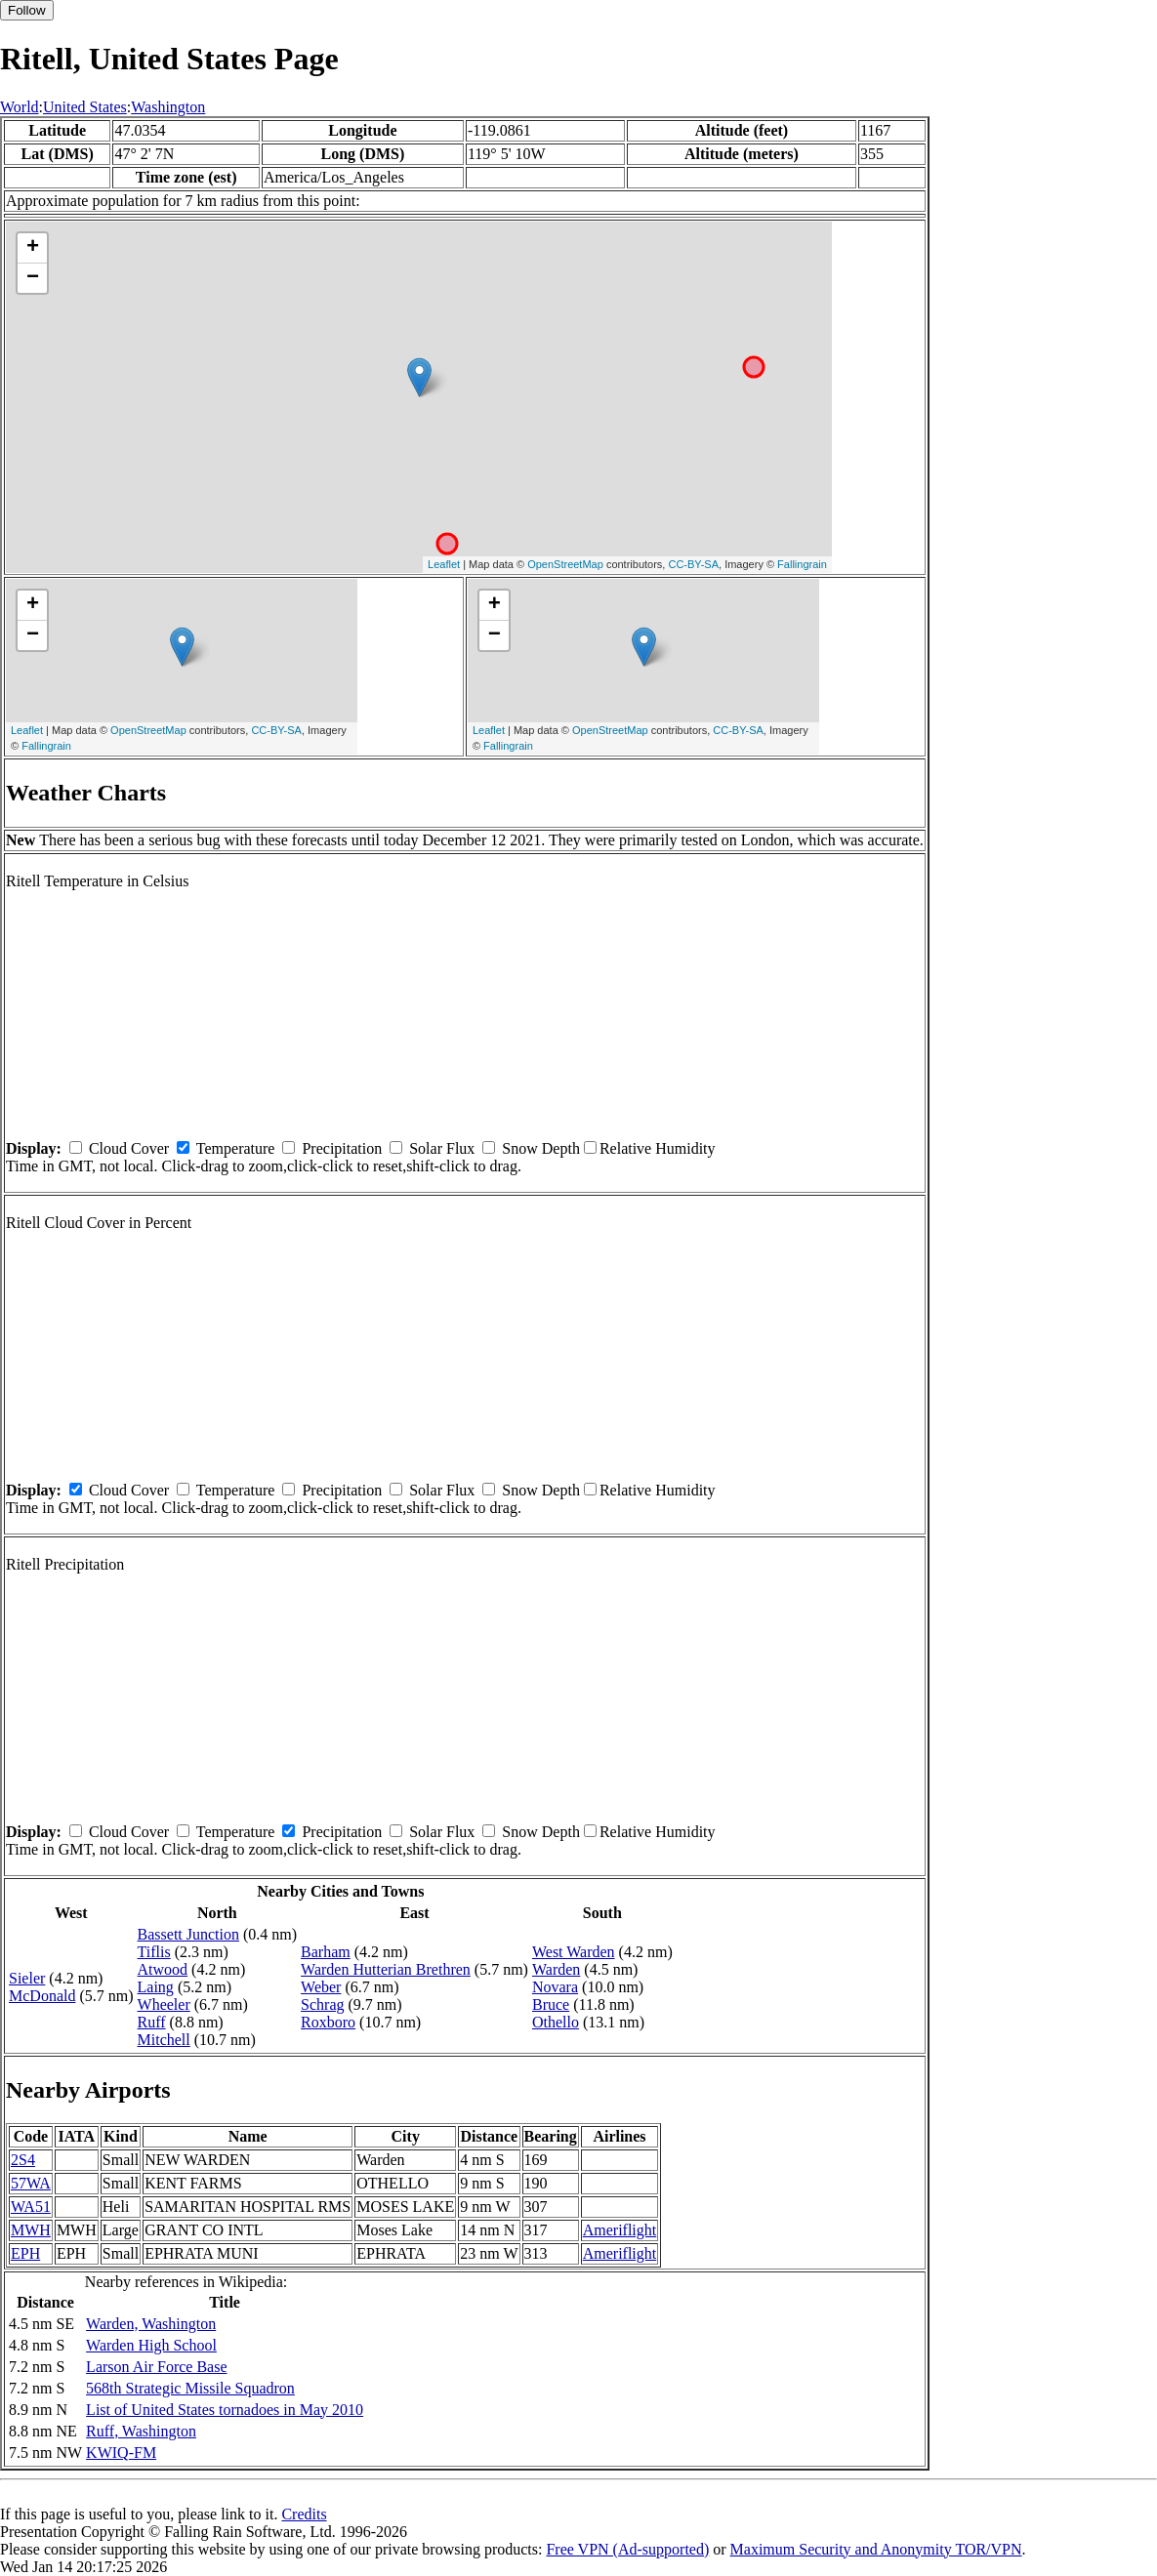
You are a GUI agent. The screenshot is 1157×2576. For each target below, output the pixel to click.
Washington (168, 107)
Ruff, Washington (141, 2431)
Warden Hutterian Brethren (386, 1969)
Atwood (163, 1969)
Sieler (27, 1978)
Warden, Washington (151, 2323)
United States (85, 107)
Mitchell (164, 2039)
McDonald (42, 1995)
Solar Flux (442, 1148)
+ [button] (32, 248)
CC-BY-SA (693, 564)
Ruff (152, 2022)
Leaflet (444, 564)
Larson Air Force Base (156, 2366)
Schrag (322, 2004)
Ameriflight (620, 2230)
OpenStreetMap (565, 564)
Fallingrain (802, 564)
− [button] (32, 278)
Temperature (235, 1148)
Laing (156, 1987)
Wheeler (164, 2004)
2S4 (23, 2159)
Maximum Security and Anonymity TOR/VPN (876, 2549)
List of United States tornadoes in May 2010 (224, 2409)
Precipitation (342, 1148)
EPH (25, 2253)
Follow (27, 10)
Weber (321, 1987)
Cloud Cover (129, 1148)
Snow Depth (541, 1148)
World (19, 107)
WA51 (31, 2206)
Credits (303, 2514)
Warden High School (151, 2345)
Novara (555, 1987)
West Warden (573, 1951)
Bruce (550, 2004)
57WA (31, 2183)
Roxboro (328, 2022)
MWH (31, 2230)
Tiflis (154, 1951)
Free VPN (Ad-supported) (627, 2549)
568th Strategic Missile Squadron (190, 2388)
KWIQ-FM (121, 2452)
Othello (555, 2022)
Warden (556, 1969)
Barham (326, 1951)
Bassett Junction (188, 1934)
